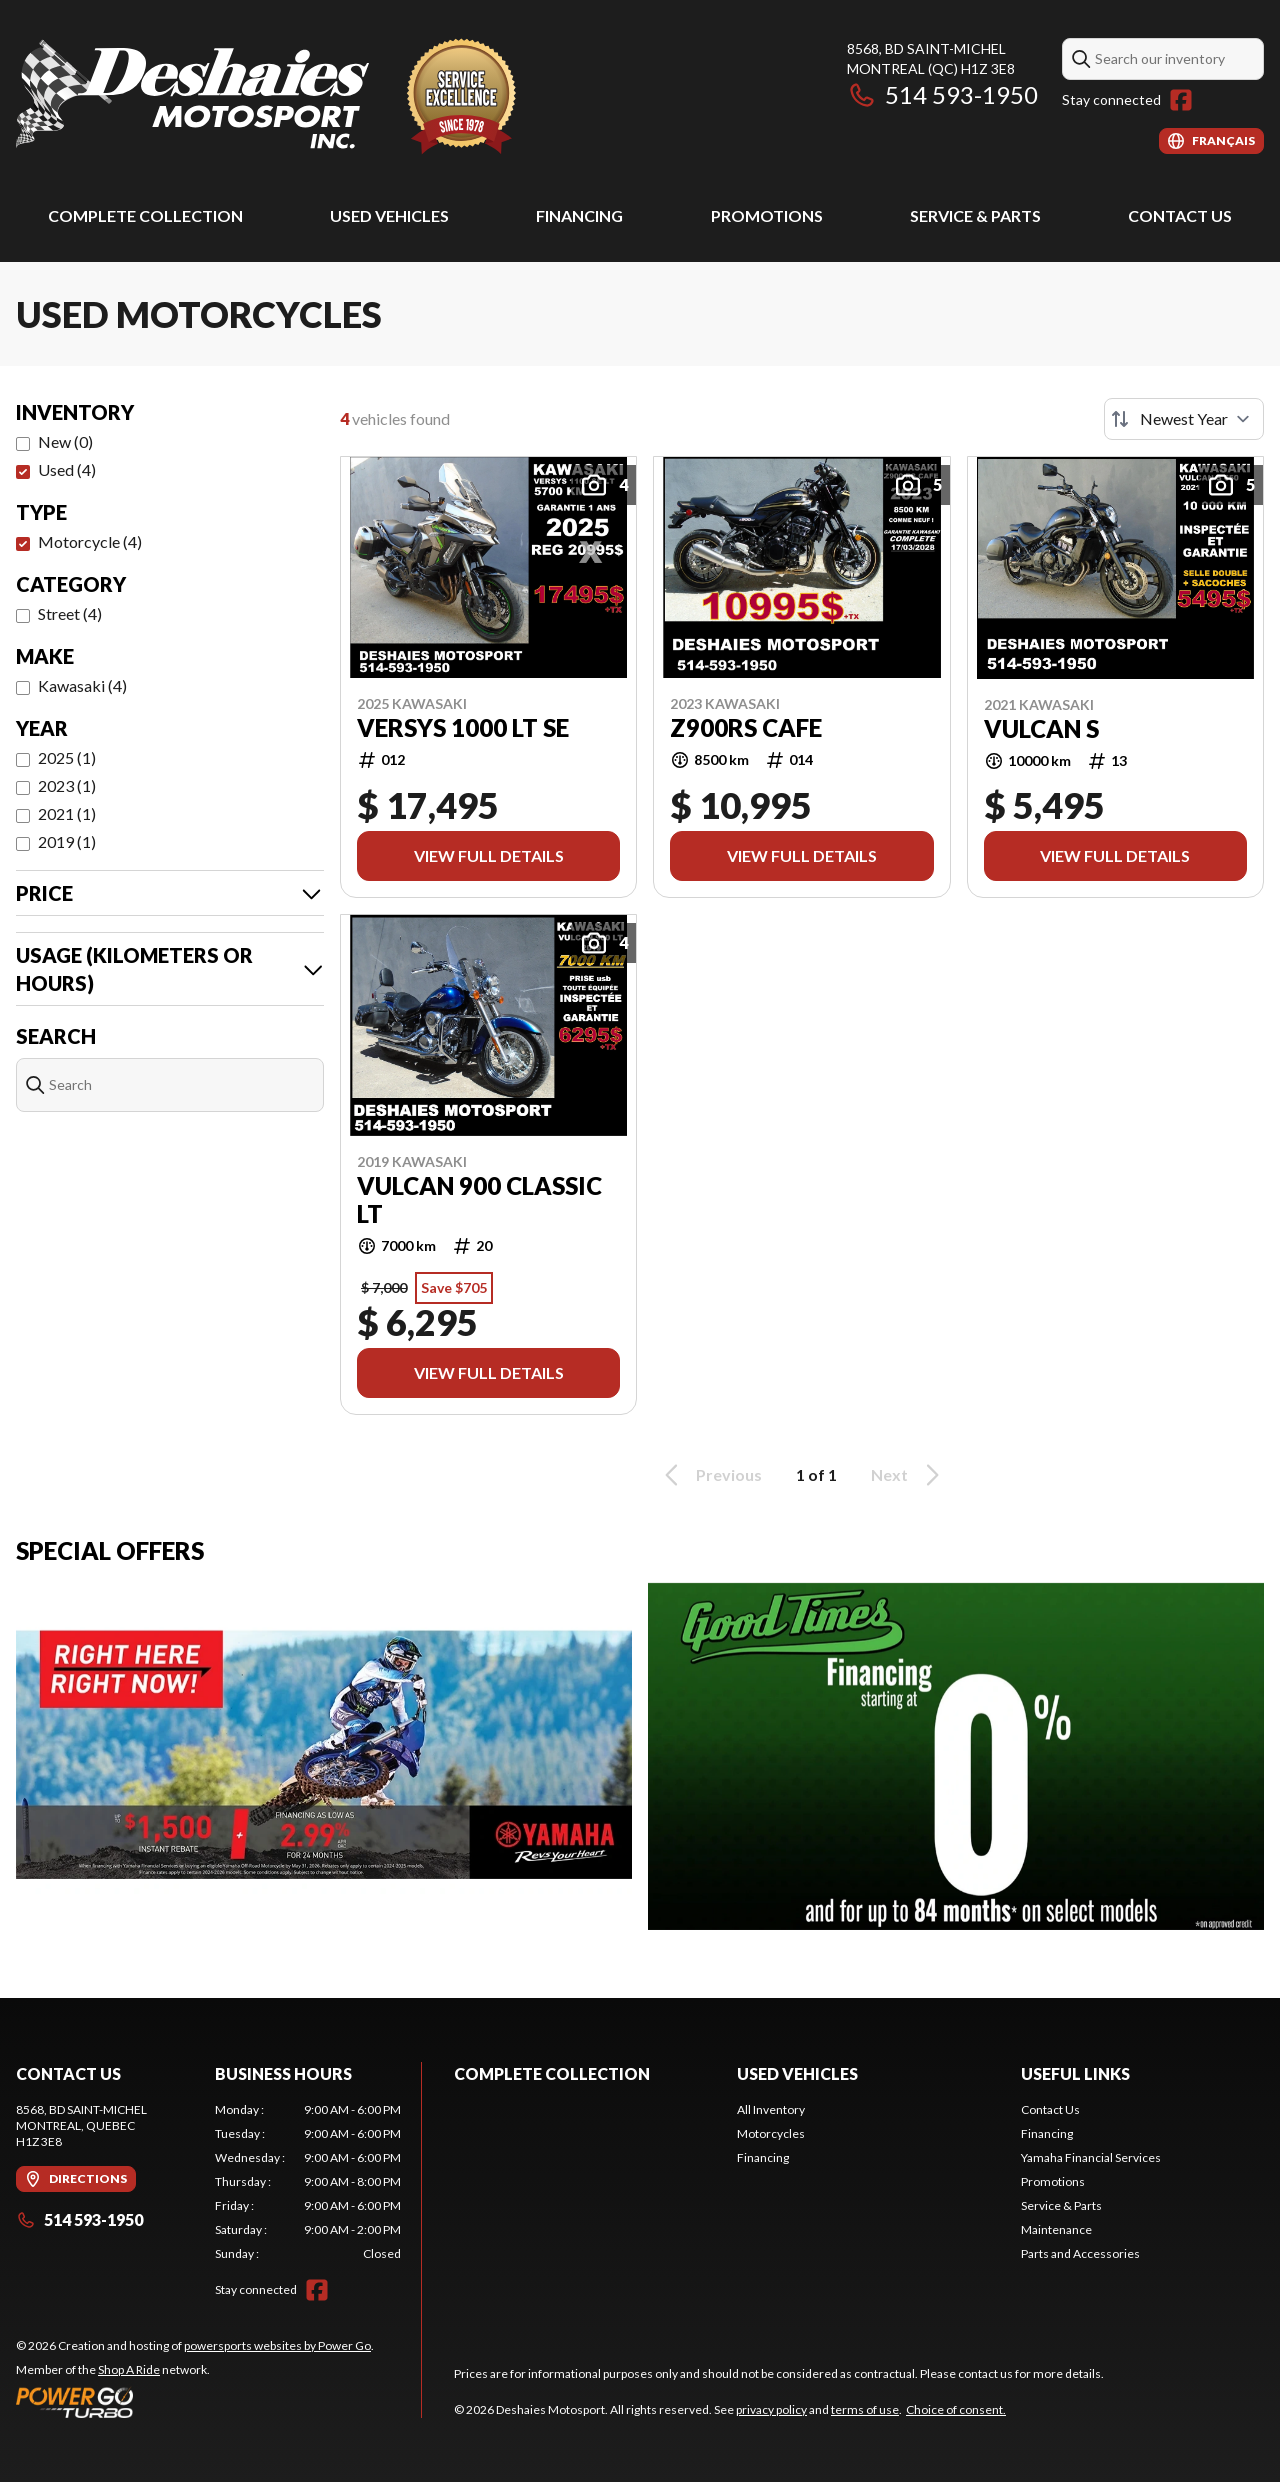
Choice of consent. (956, 2409)
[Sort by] (1184, 419)
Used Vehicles (389, 215)
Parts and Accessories (1080, 2253)
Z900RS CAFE (746, 728)
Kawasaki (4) (82, 685)
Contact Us (1180, 215)
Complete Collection (145, 215)
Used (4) (67, 469)
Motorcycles (771, 2133)
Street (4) (70, 613)
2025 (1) (67, 757)
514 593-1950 (942, 94)
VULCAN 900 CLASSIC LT (479, 1200)
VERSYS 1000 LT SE (463, 728)
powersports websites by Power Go (277, 2345)
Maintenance (1056, 2229)
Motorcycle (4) (90, 541)
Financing (579, 215)
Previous (710, 1475)
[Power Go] (195, 2402)
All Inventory (771, 2109)
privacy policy (771, 2409)
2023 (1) (67, 785)
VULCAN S (1041, 729)
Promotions (767, 215)
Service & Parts (975, 215)
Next (908, 1475)
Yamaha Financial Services (1091, 2157)
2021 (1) (67, 813)
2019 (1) (67, 841)
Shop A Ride (129, 2369)
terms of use (865, 2409)
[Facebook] (1181, 100)
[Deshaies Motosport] (266, 96)
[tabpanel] (308, 2182)
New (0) (65, 441)
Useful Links (1075, 2073)
